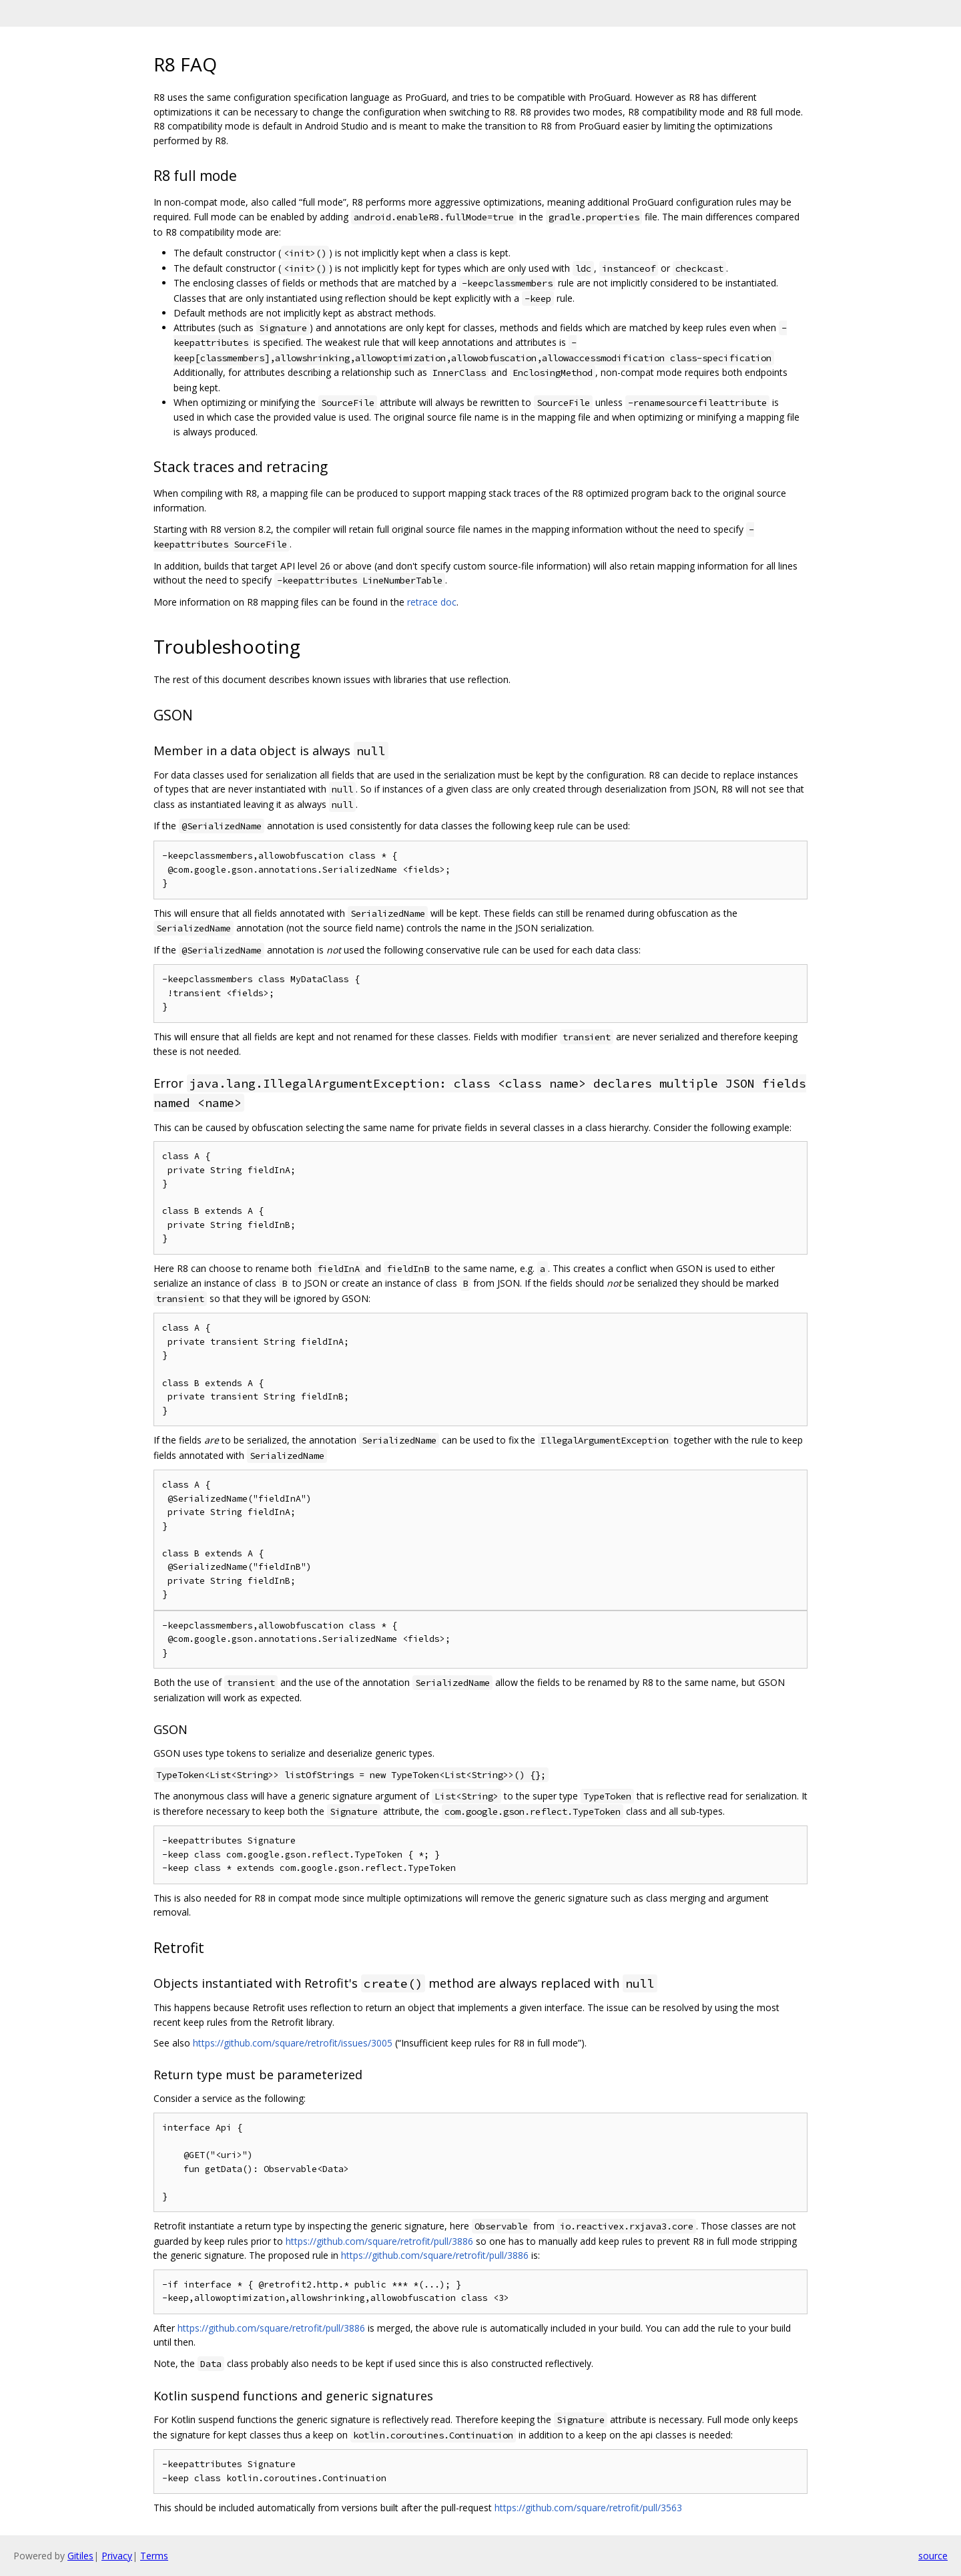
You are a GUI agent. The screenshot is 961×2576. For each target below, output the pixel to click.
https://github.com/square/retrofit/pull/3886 (379, 2241)
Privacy (116, 2555)
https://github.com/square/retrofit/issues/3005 (292, 2042)
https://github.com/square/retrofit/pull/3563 (588, 2507)
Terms (154, 2555)
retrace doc (431, 602)
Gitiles (80, 2555)
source (933, 2555)
